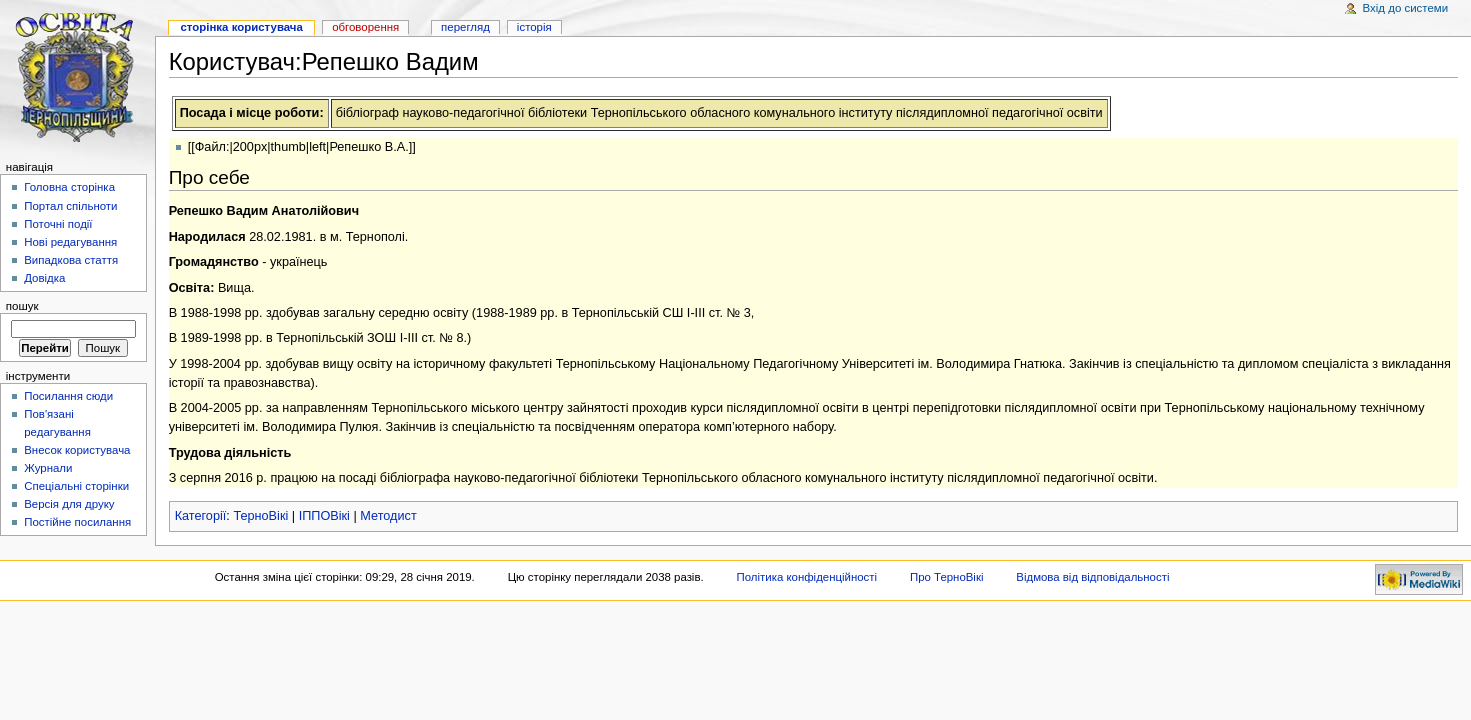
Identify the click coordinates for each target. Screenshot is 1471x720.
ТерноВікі (260, 516)
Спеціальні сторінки (76, 486)
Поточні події (58, 224)
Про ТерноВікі (946, 577)
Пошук (22, 306)
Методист (388, 516)
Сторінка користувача (241, 27)
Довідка (44, 278)
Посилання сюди (68, 396)
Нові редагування (70, 242)
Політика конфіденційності (807, 577)
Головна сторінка (69, 187)
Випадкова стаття (71, 260)
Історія (534, 27)
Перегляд (465, 27)
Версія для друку (69, 504)
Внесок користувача (77, 450)
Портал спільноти (70, 206)
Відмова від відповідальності (1092, 577)
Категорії (201, 516)
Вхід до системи (1406, 8)
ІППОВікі (324, 516)
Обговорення (365, 27)
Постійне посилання (77, 522)
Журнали (48, 468)
